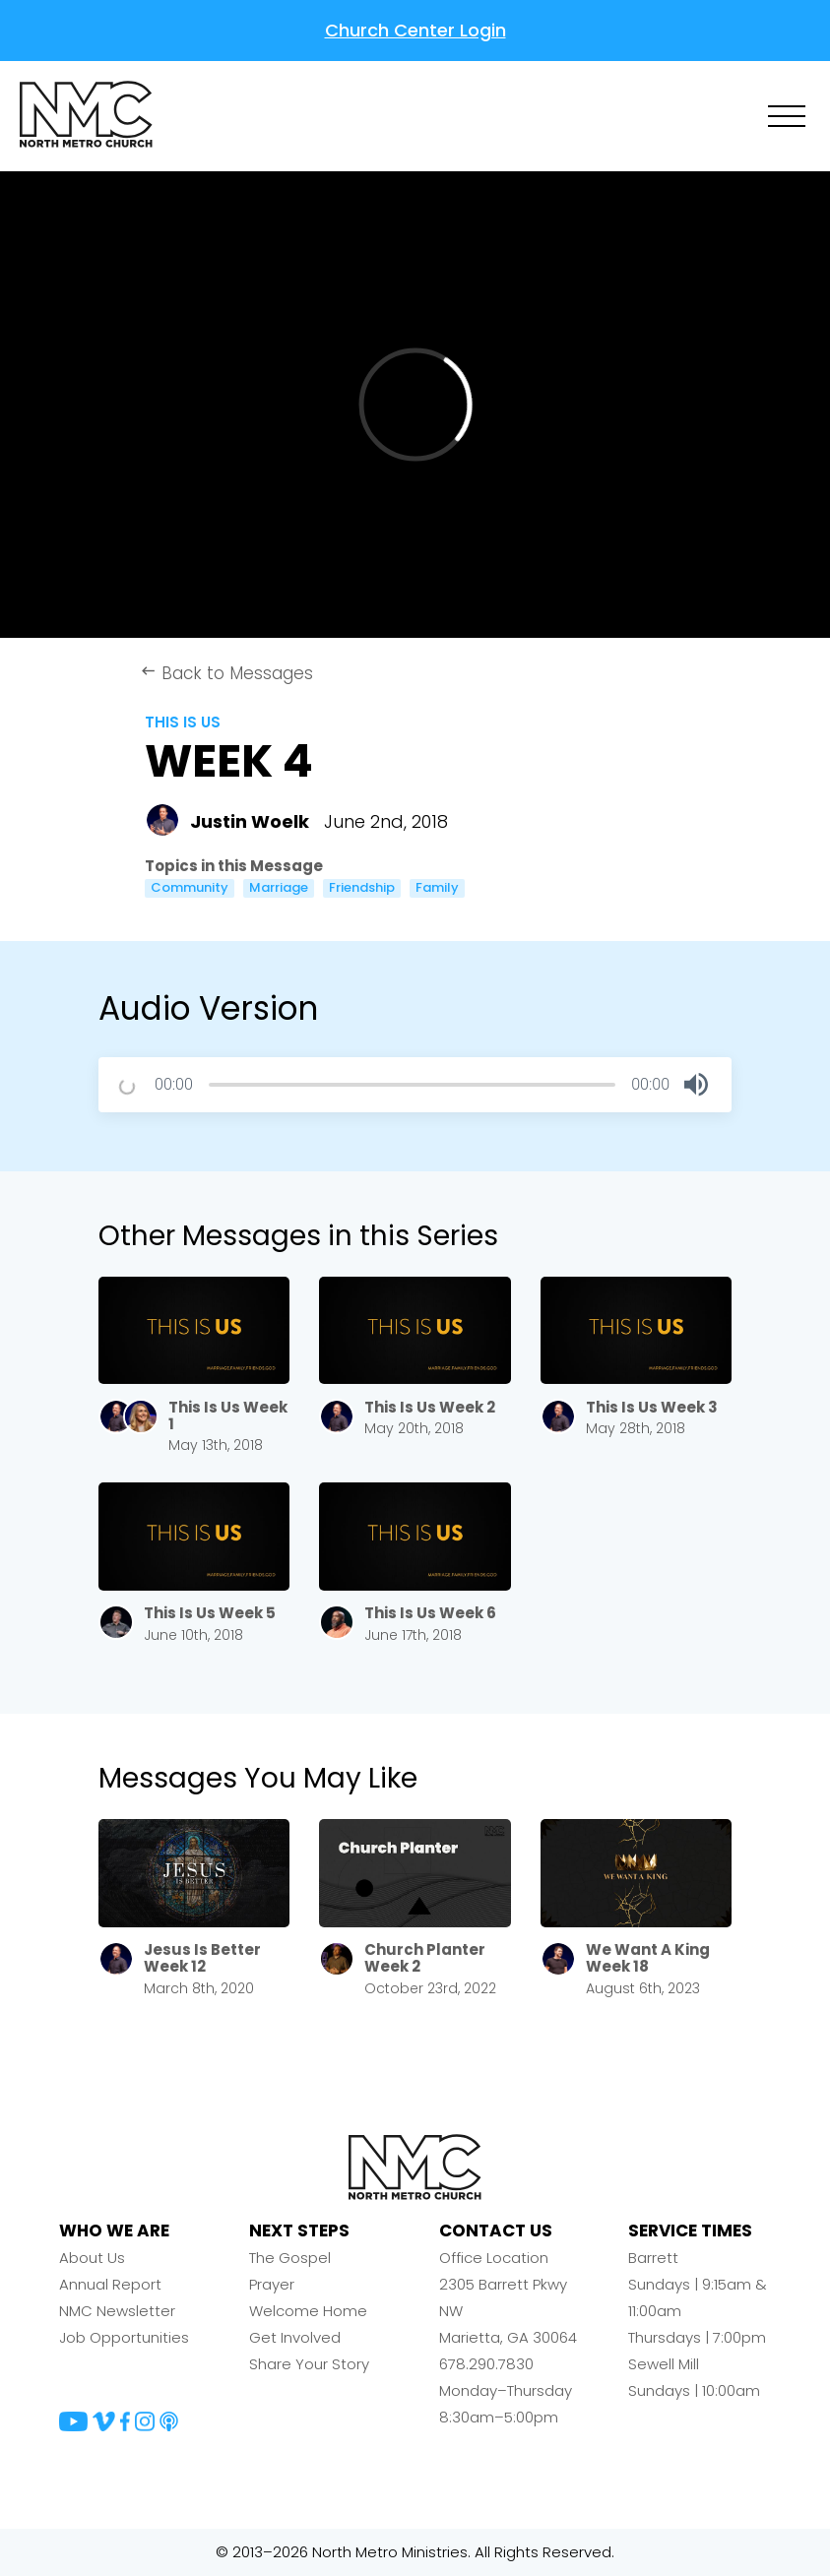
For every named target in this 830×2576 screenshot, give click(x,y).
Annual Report (110, 2284)
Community (189, 888)
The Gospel (290, 2257)
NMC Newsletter (117, 2310)
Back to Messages (226, 673)
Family (437, 888)
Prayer (271, 2284)
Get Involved (295, 2337)
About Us (92, 2257)
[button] (696, 1085)
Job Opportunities (124, 2337)
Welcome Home (308, 2310)
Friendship (362, 888)
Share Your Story (309, 2364)
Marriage (278, 888)
